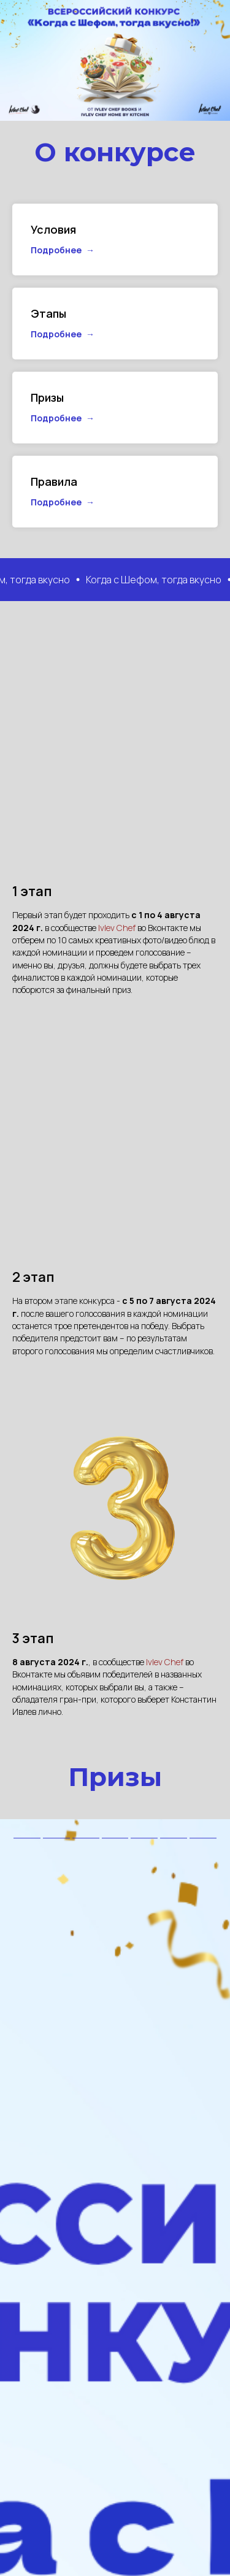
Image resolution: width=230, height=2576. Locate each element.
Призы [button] (47, 397)
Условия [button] (53, 229)
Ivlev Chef (117, 927)
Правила (54, 481)
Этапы (48, 313)
